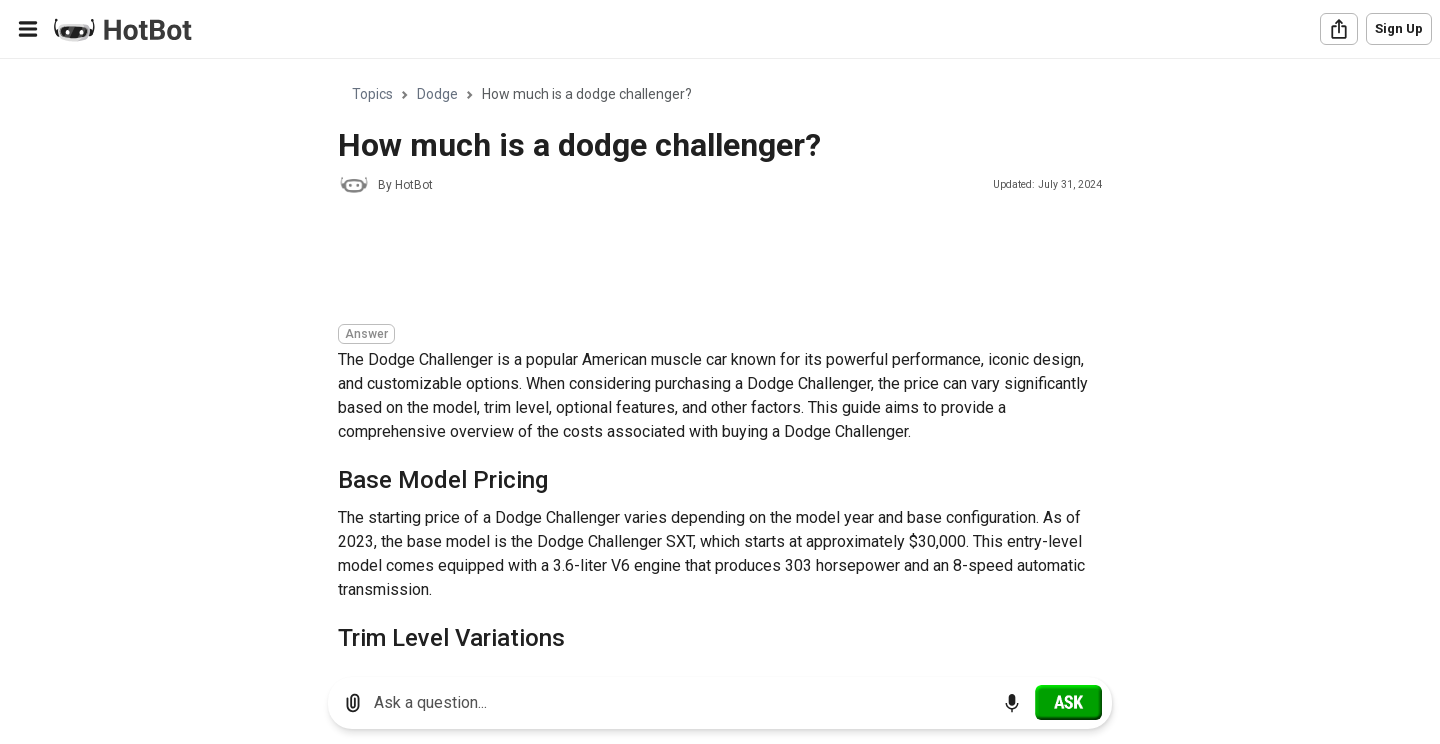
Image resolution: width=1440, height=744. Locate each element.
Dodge (437, 94)
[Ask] (1068, 702)
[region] (720, 360)
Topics (372, 94)
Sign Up (1399, 28)
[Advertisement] (702, 262)
